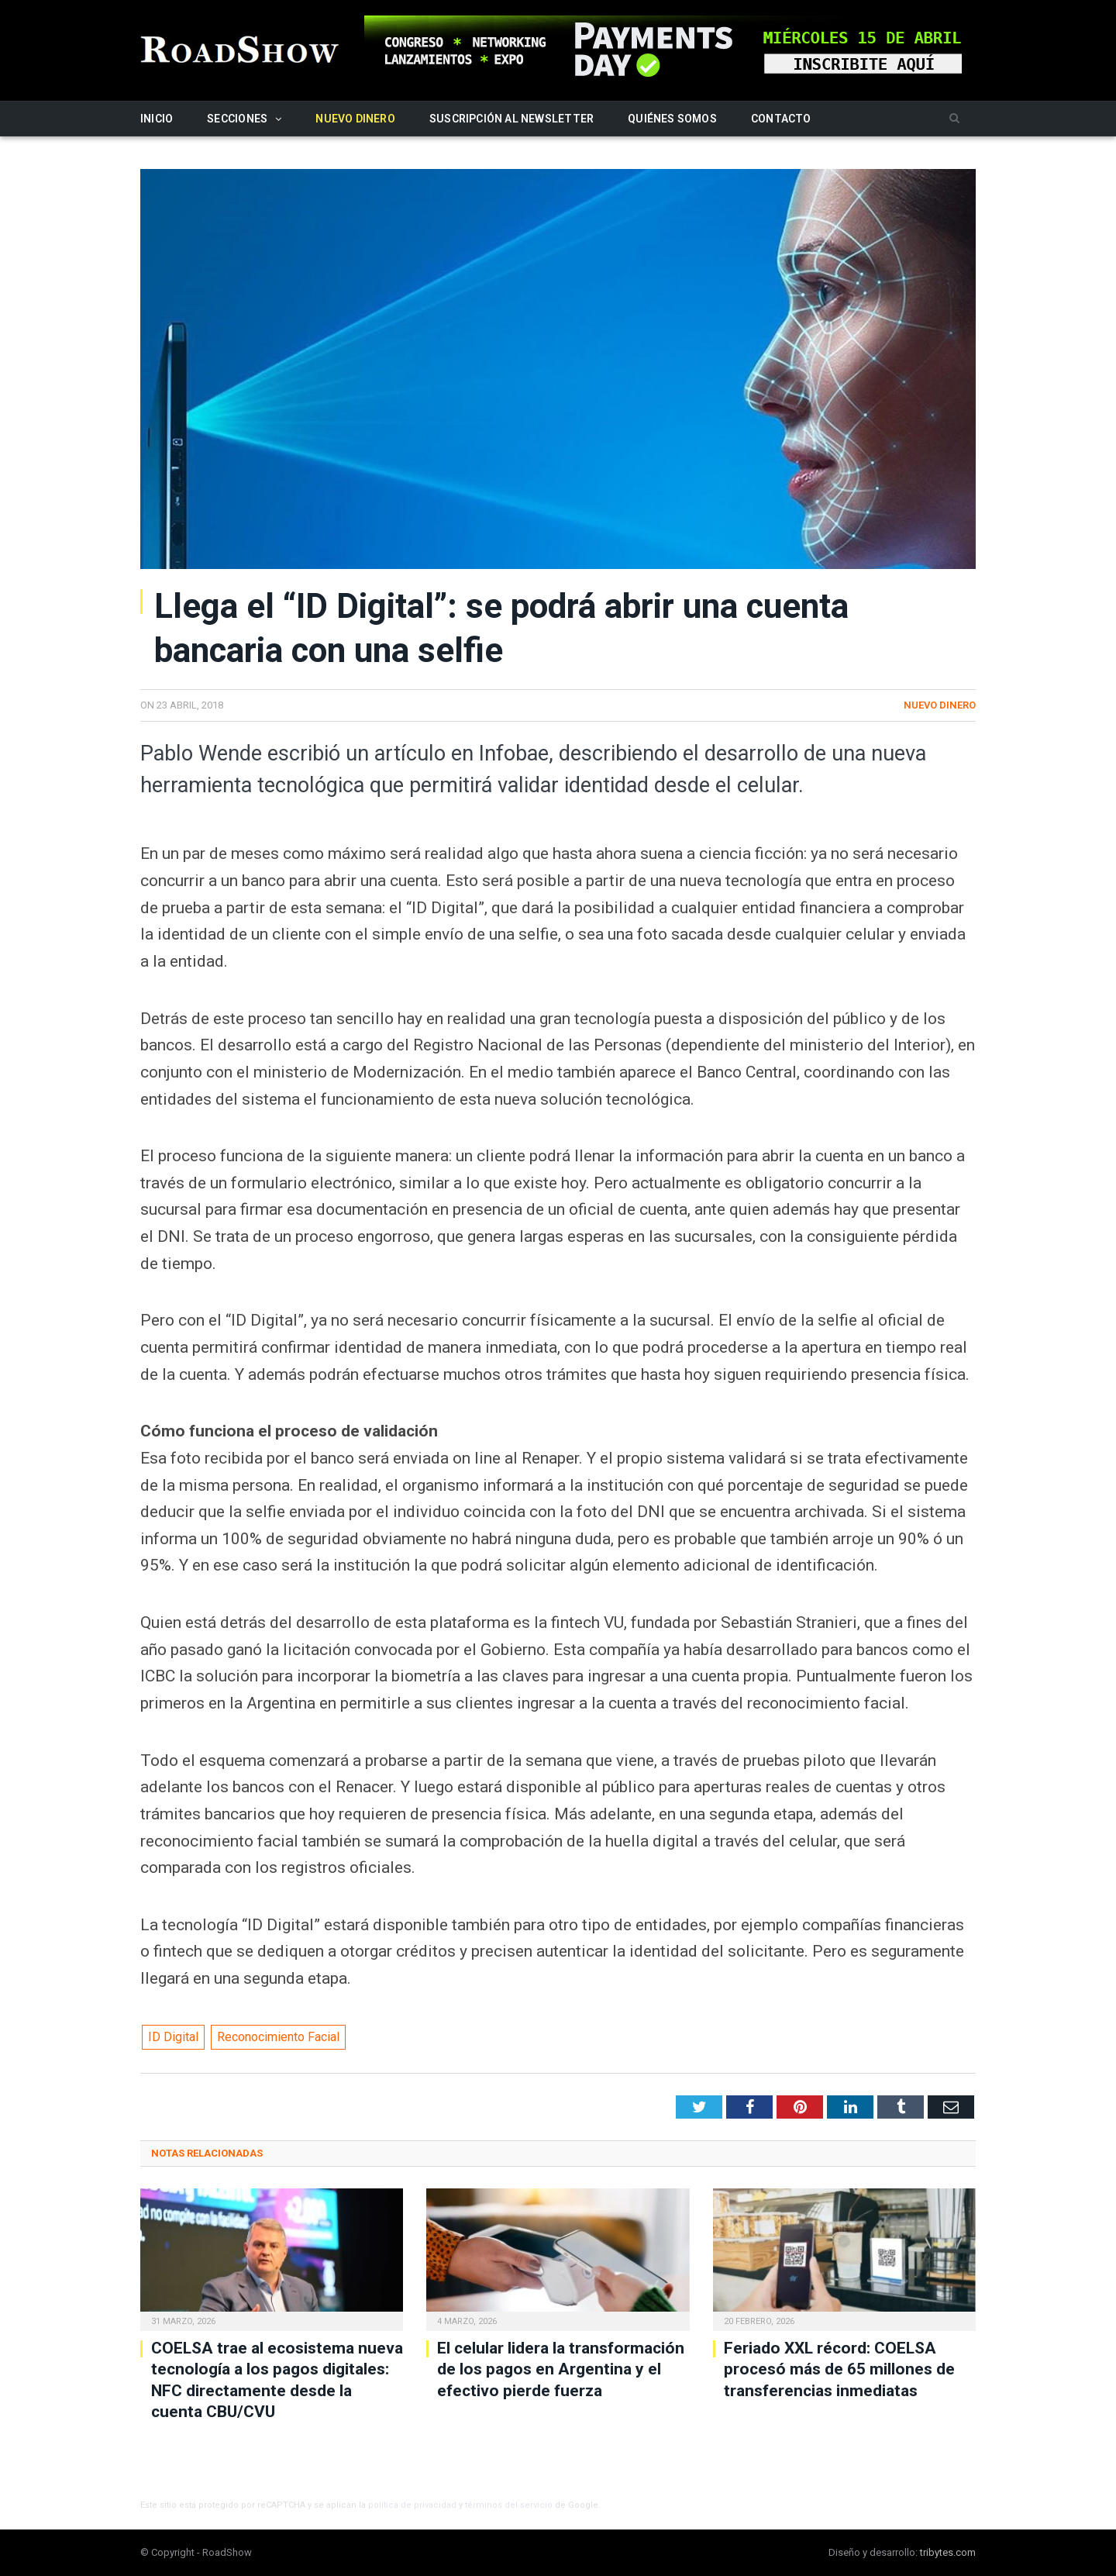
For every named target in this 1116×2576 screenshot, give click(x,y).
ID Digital (173, 2036)
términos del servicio (509, 2505)
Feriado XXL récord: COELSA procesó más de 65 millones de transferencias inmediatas (839, 2369)
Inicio (156, 118)
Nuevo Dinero (355, 118)
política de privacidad (412, 2505)
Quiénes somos (672, 118)
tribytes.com (948, 2552)
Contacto (781, 118)
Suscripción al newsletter (511, 118)
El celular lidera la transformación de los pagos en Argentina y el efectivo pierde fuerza (560, 2369)
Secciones (237, 118)
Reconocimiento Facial (278, 2036)
